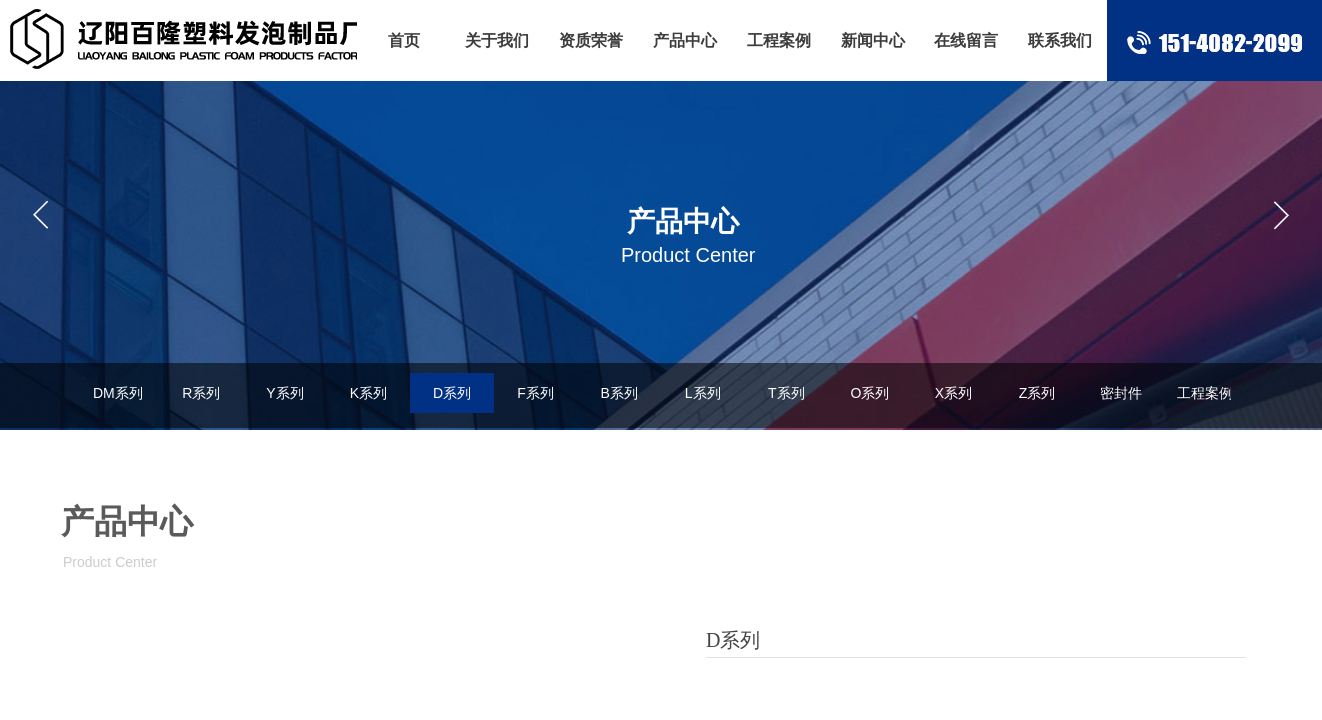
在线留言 (966, 40)
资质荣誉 (591, 40)
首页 (404, 40)
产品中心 (685, 40)
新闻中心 (873, 40)
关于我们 (497, 40)
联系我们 (1060, 40)
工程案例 (779, 40)
